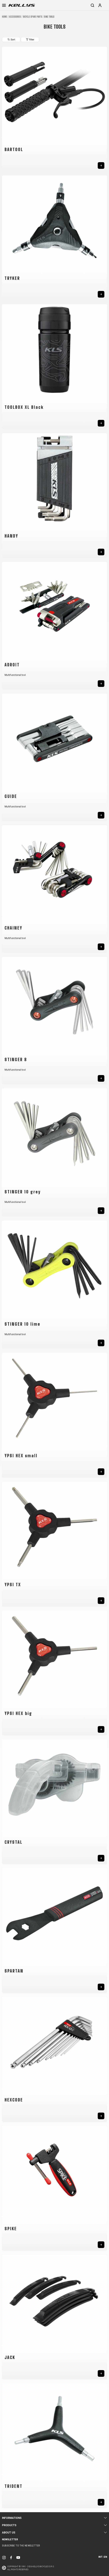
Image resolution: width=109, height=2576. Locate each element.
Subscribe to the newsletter (21, 2545)
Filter (30, 39)
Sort (11, 39)
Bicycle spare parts (32, 16)
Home (4, 16)
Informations (12, 2518)
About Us (8, 2532)
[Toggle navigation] (4, 5)
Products (9, 2525)
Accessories (15, 16)
